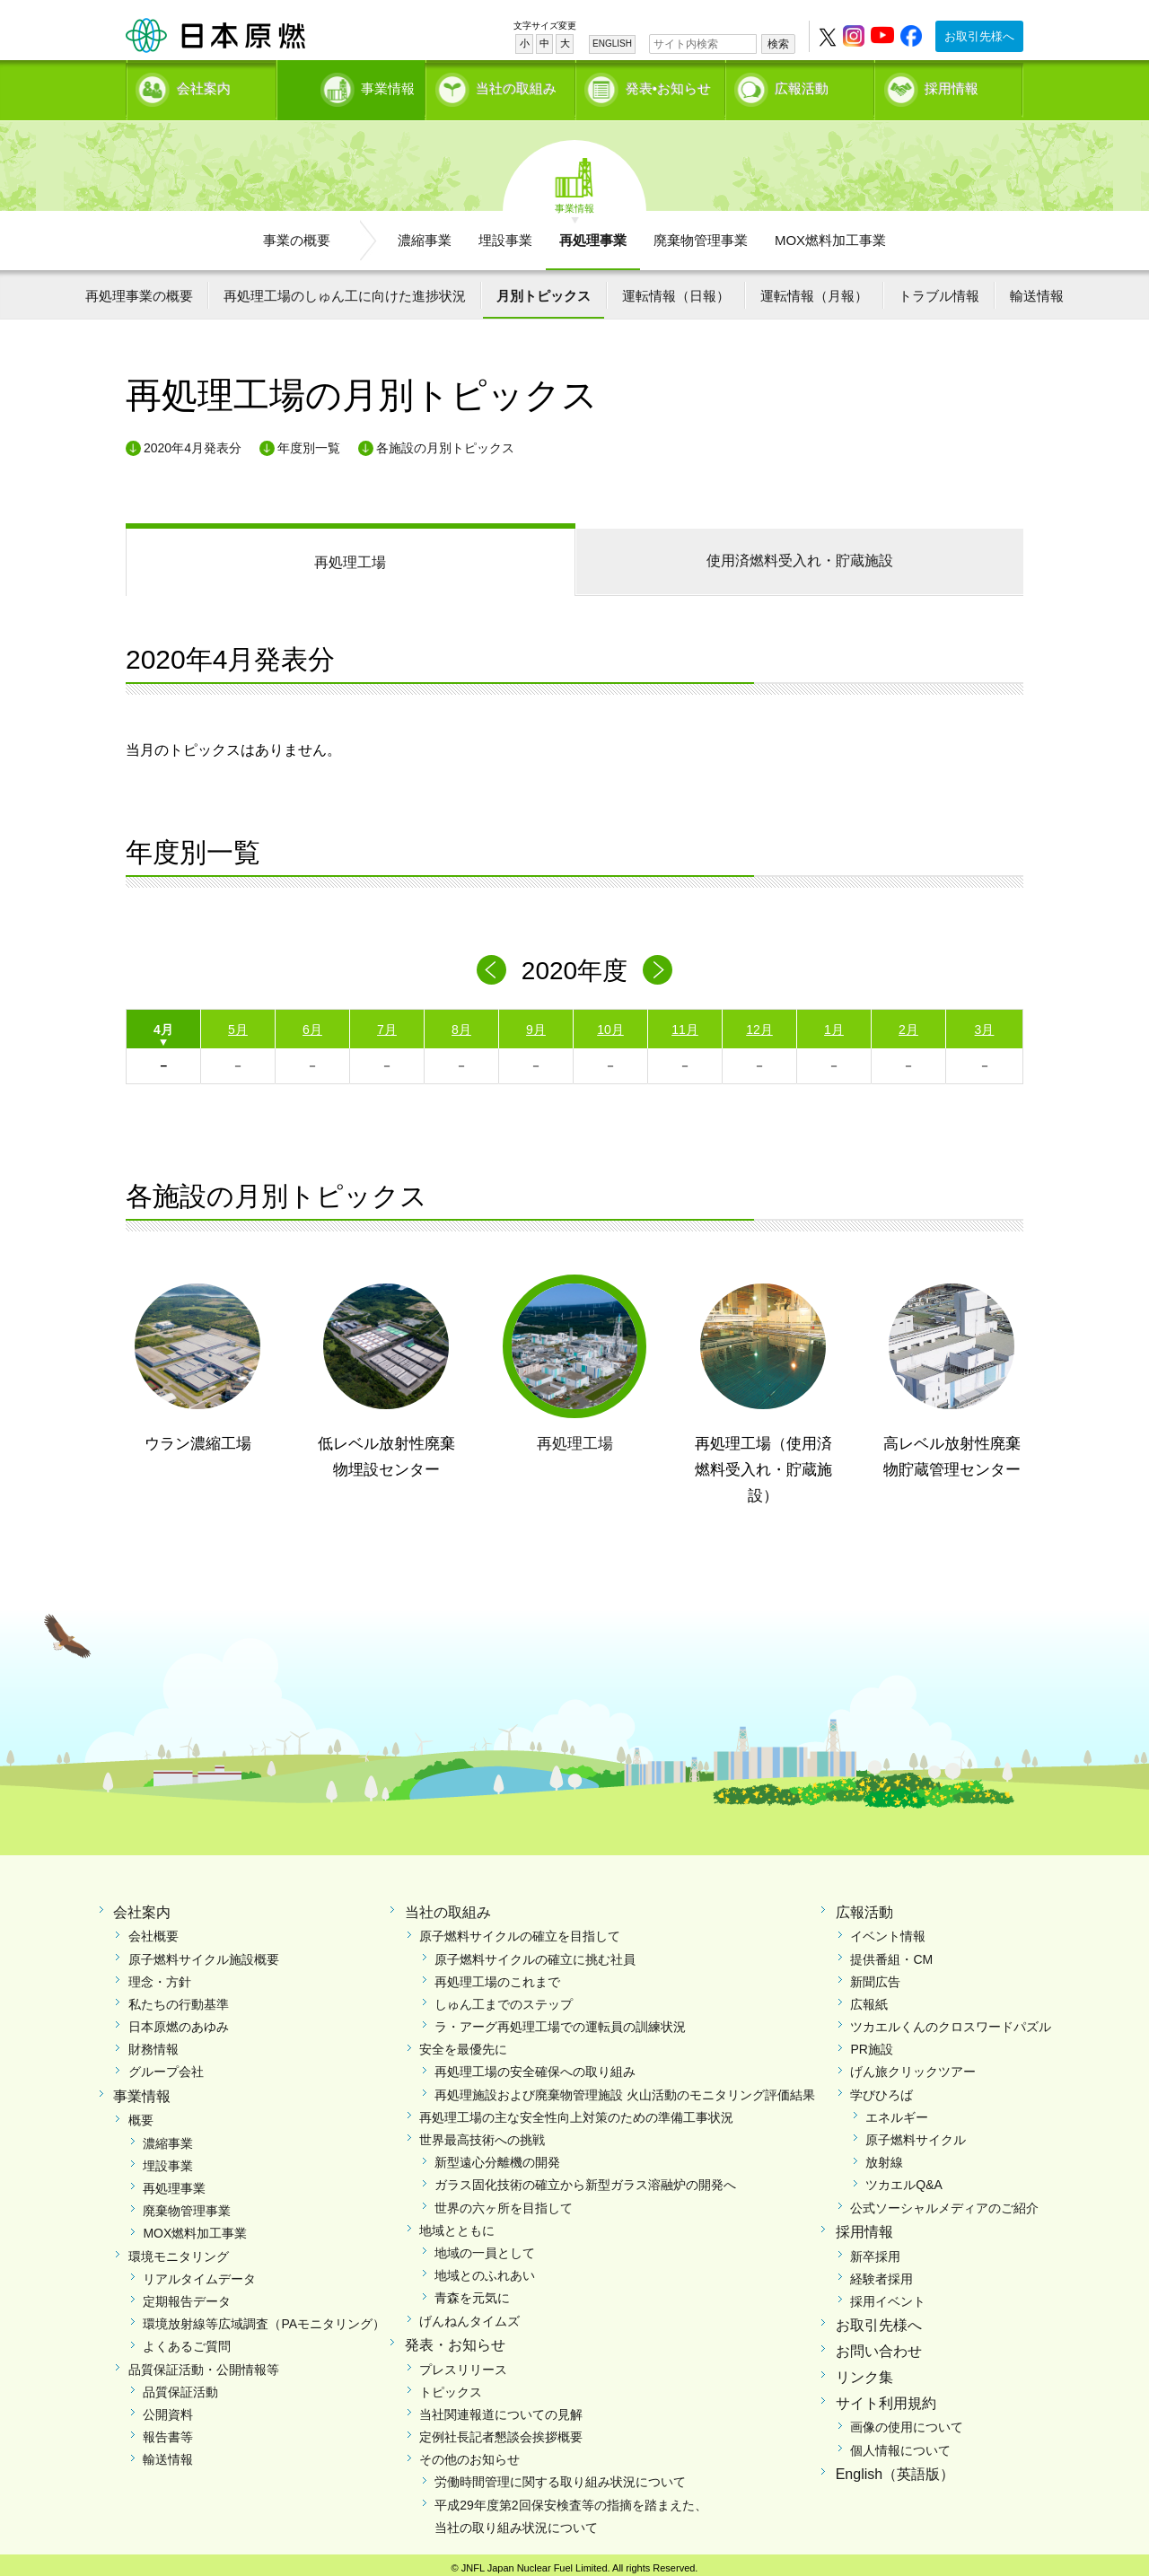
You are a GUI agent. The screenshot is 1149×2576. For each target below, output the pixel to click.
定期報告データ (187, 2295)
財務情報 (153, 2044)
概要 (140, 2114)
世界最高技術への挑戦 (482, 2134)
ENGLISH (612, 43)
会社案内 (204, 85)
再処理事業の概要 (139, 289)
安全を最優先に (463, 2044)
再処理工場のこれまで (497, 1975)
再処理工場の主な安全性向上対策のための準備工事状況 (576, 2111)
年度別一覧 (308, 441)
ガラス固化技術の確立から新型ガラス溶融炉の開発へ (585, 2179)
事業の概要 (296, 233)
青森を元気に (472, 2292)
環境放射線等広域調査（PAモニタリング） (264, 2318)
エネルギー (896, 2111)
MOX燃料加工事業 (830, 233)
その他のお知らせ (469, 2454)
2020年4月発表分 (192, 441)
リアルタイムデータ (199, 2272)
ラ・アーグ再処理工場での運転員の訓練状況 (560, 2021)
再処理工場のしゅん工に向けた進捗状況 (345, 289)
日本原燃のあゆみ (178, 2021)
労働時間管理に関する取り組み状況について (560, 2476)
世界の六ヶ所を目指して (503, 2202)
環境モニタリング (178, 2250)
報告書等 (168, 2431)
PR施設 (871, 2044)
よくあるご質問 (187, 2341)
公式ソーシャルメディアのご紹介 (944, 2202)
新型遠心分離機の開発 (497, 2157)
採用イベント (887, 2295)
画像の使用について (906, 2421)
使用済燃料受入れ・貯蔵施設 (799, 555)
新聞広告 (875, 1975)
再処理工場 (350, 557)
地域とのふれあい (484, 2270)
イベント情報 (887, 1930)
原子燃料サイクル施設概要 (203, 1953)
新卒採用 (875, 2250)
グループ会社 (166, 2066)
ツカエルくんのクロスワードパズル (950, 2021)
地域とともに (457, 2224)
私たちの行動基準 (178, 1998)
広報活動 (802, 85)
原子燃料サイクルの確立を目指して (519, 1930)
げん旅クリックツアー (913, 2066)
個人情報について (900, 2444)
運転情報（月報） (814, 289)
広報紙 (869, 1998)
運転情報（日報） (676, 289)
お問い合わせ (879, 2345)
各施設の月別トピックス (445, 441)
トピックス (450, 2386)
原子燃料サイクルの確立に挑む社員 (535, 1953)
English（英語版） (895, 2467)
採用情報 (951, 85)
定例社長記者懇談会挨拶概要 (501, 2431)
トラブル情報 (939, 289)
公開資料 (168, 2408)
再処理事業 (593, 233)
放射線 (884, 2157)
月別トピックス (543, 289)
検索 (778, 44)
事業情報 (353, 85)
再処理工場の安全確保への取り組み (535, 2066)
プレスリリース (463, 2363)
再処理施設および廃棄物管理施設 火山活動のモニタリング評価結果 (624, 2088)
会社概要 (153, 1930)
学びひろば (881, 2088)
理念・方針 (159, 1975)
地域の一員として (484, 2246)
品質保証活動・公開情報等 (203, 2363)
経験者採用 (881, 2272)
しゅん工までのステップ (503, 1998)
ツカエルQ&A (904, 2179)
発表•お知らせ (668, 85)
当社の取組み (516, 85)
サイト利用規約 (886, 2397)
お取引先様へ (979, 36)
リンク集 (864, 2371)
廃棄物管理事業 (700, 233)
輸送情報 (1037, 289)
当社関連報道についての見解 (501, 2408)
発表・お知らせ (455, 2338)
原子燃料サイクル (915, 2134)
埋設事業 (505, 233)
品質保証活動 (180, 2386)
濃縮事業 (425, 233)
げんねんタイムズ (469, 2315)
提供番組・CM (891, 1953)
